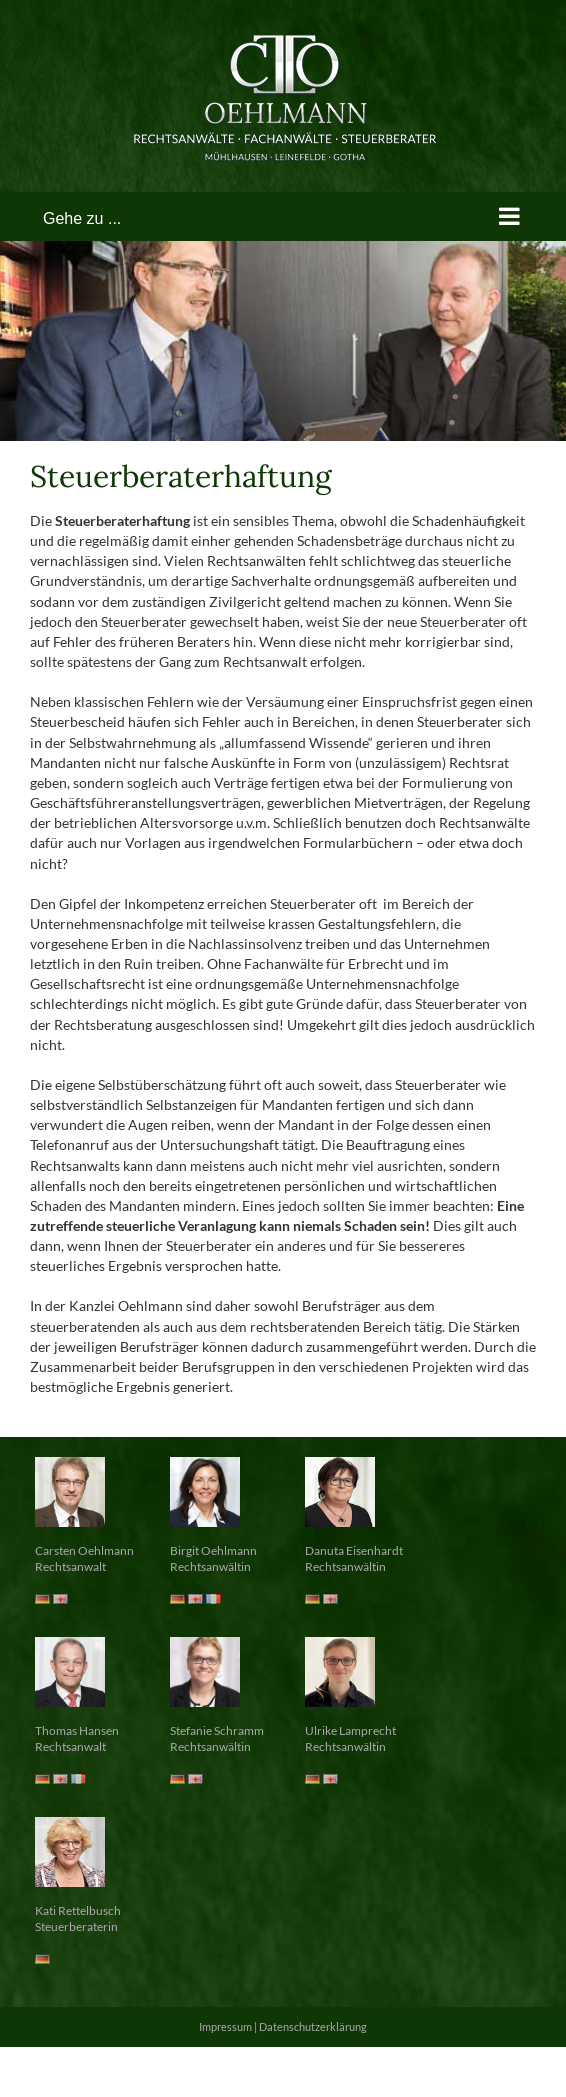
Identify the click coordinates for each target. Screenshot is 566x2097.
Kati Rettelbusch (78, 1910)
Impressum (225, 2026)
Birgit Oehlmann (213, 1550)
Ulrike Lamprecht (350, 1730)
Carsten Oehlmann (84, 1550)
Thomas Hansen (77, 1730)
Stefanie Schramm (217, 1730)
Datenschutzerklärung (313, 2026)
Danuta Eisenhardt (354, 1550)
